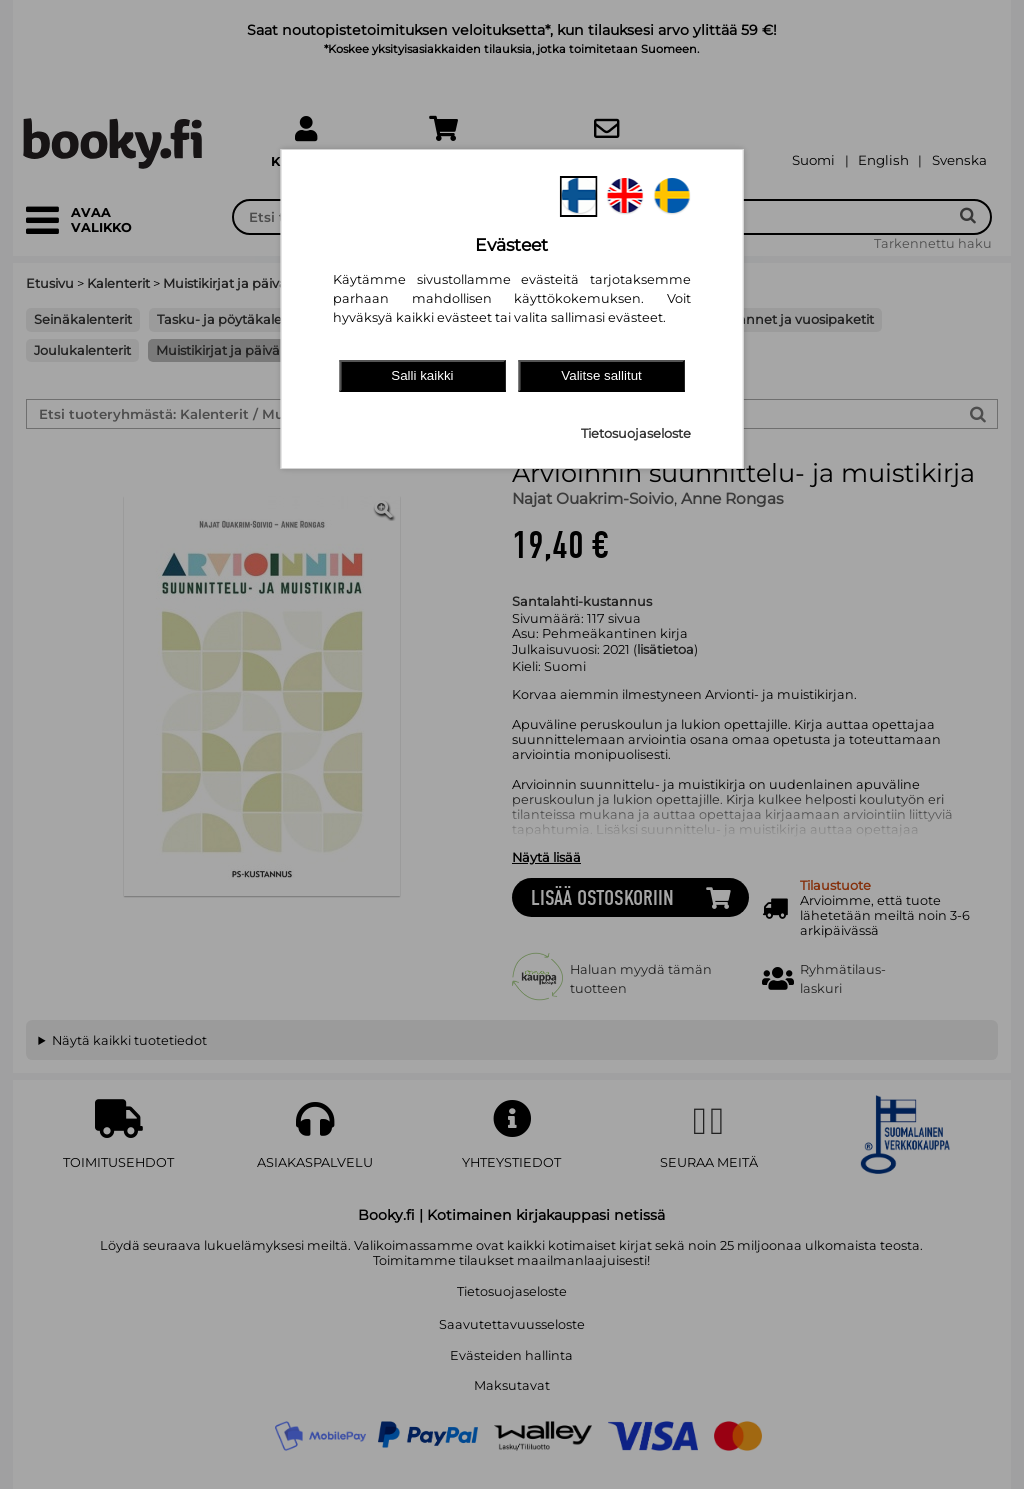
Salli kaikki (422, 375)
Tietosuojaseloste (636, 433)
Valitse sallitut (601, 375)
